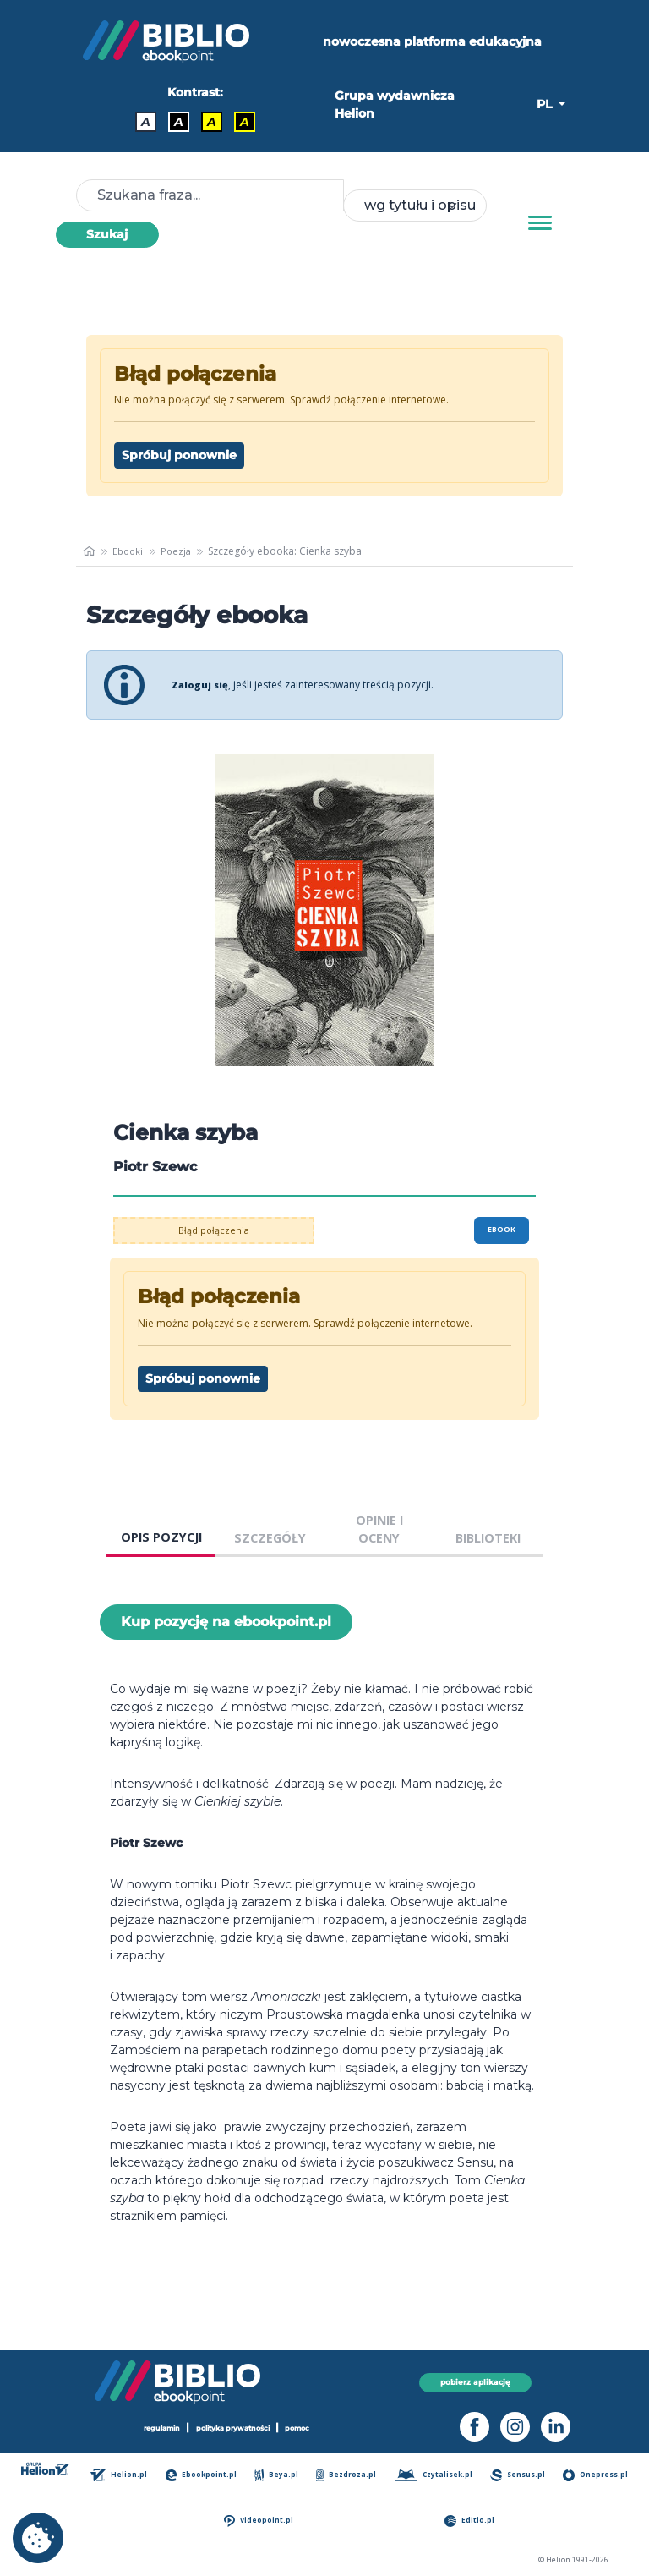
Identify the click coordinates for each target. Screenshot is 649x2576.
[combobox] (415, 205)
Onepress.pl (597, 2475)
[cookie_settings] (38, 2538)
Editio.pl (472, 2520)
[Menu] (540, 223)
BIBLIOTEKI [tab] (488, 1538)
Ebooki (130, 551)
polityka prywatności (234, 2427)
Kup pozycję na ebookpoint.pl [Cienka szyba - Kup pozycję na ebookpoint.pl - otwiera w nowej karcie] (226, 1622)
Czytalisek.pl (435, 2475)
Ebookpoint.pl (204, 2475)
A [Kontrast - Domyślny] (145, 121)
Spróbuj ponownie (179, 455)
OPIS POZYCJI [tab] (161, 1537)
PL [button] (546, 104)
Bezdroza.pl (347, 2475)
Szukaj (107, 234)
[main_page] (90, 551)
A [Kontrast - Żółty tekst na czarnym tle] (244, 121)
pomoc (305, 2427)
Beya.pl (279, 2475)
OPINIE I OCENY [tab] (379, 1529)
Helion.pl (123, 2475)
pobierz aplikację (475, 2382)
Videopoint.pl (262, 2520)
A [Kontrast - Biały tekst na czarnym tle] (178, 121)
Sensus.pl (520, 2475)
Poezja (181, 551)
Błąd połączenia (214, 1230)
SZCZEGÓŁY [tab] (270, 1538)
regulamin (155, 2427)
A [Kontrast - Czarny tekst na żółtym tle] (211, 121)
